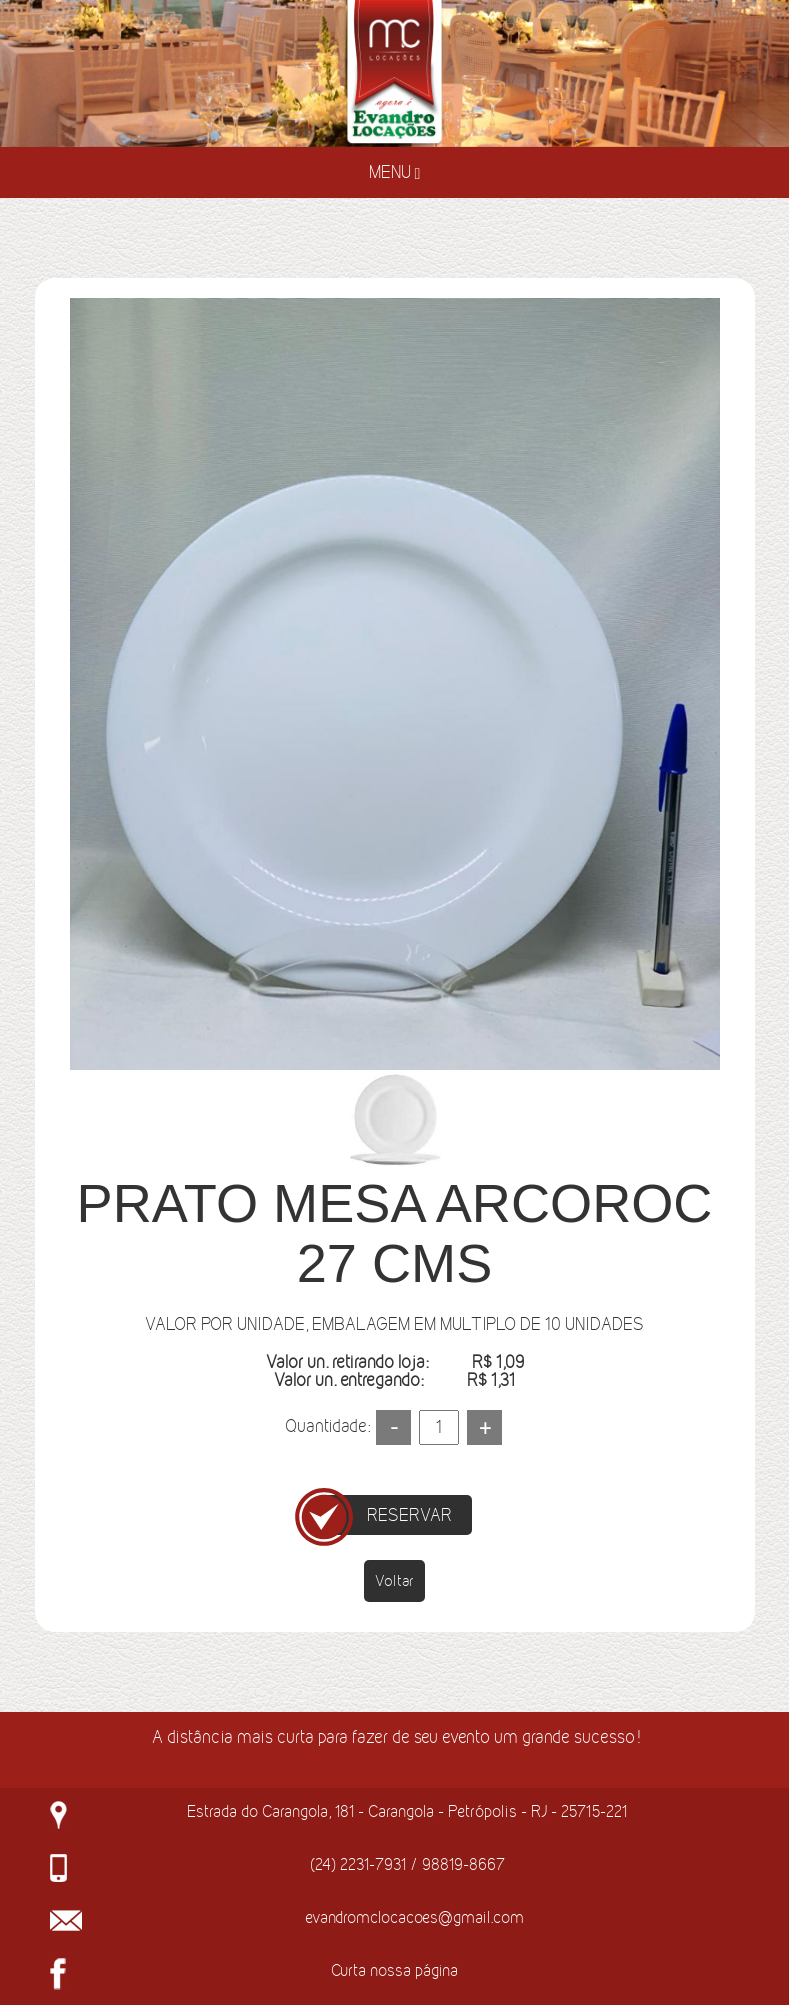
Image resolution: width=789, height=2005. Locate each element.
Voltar (394, 1580)
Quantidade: (327, 1426)
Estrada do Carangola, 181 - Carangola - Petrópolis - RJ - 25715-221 (407, 1811)
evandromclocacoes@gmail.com (414, 1917)
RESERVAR (409, 1515)
